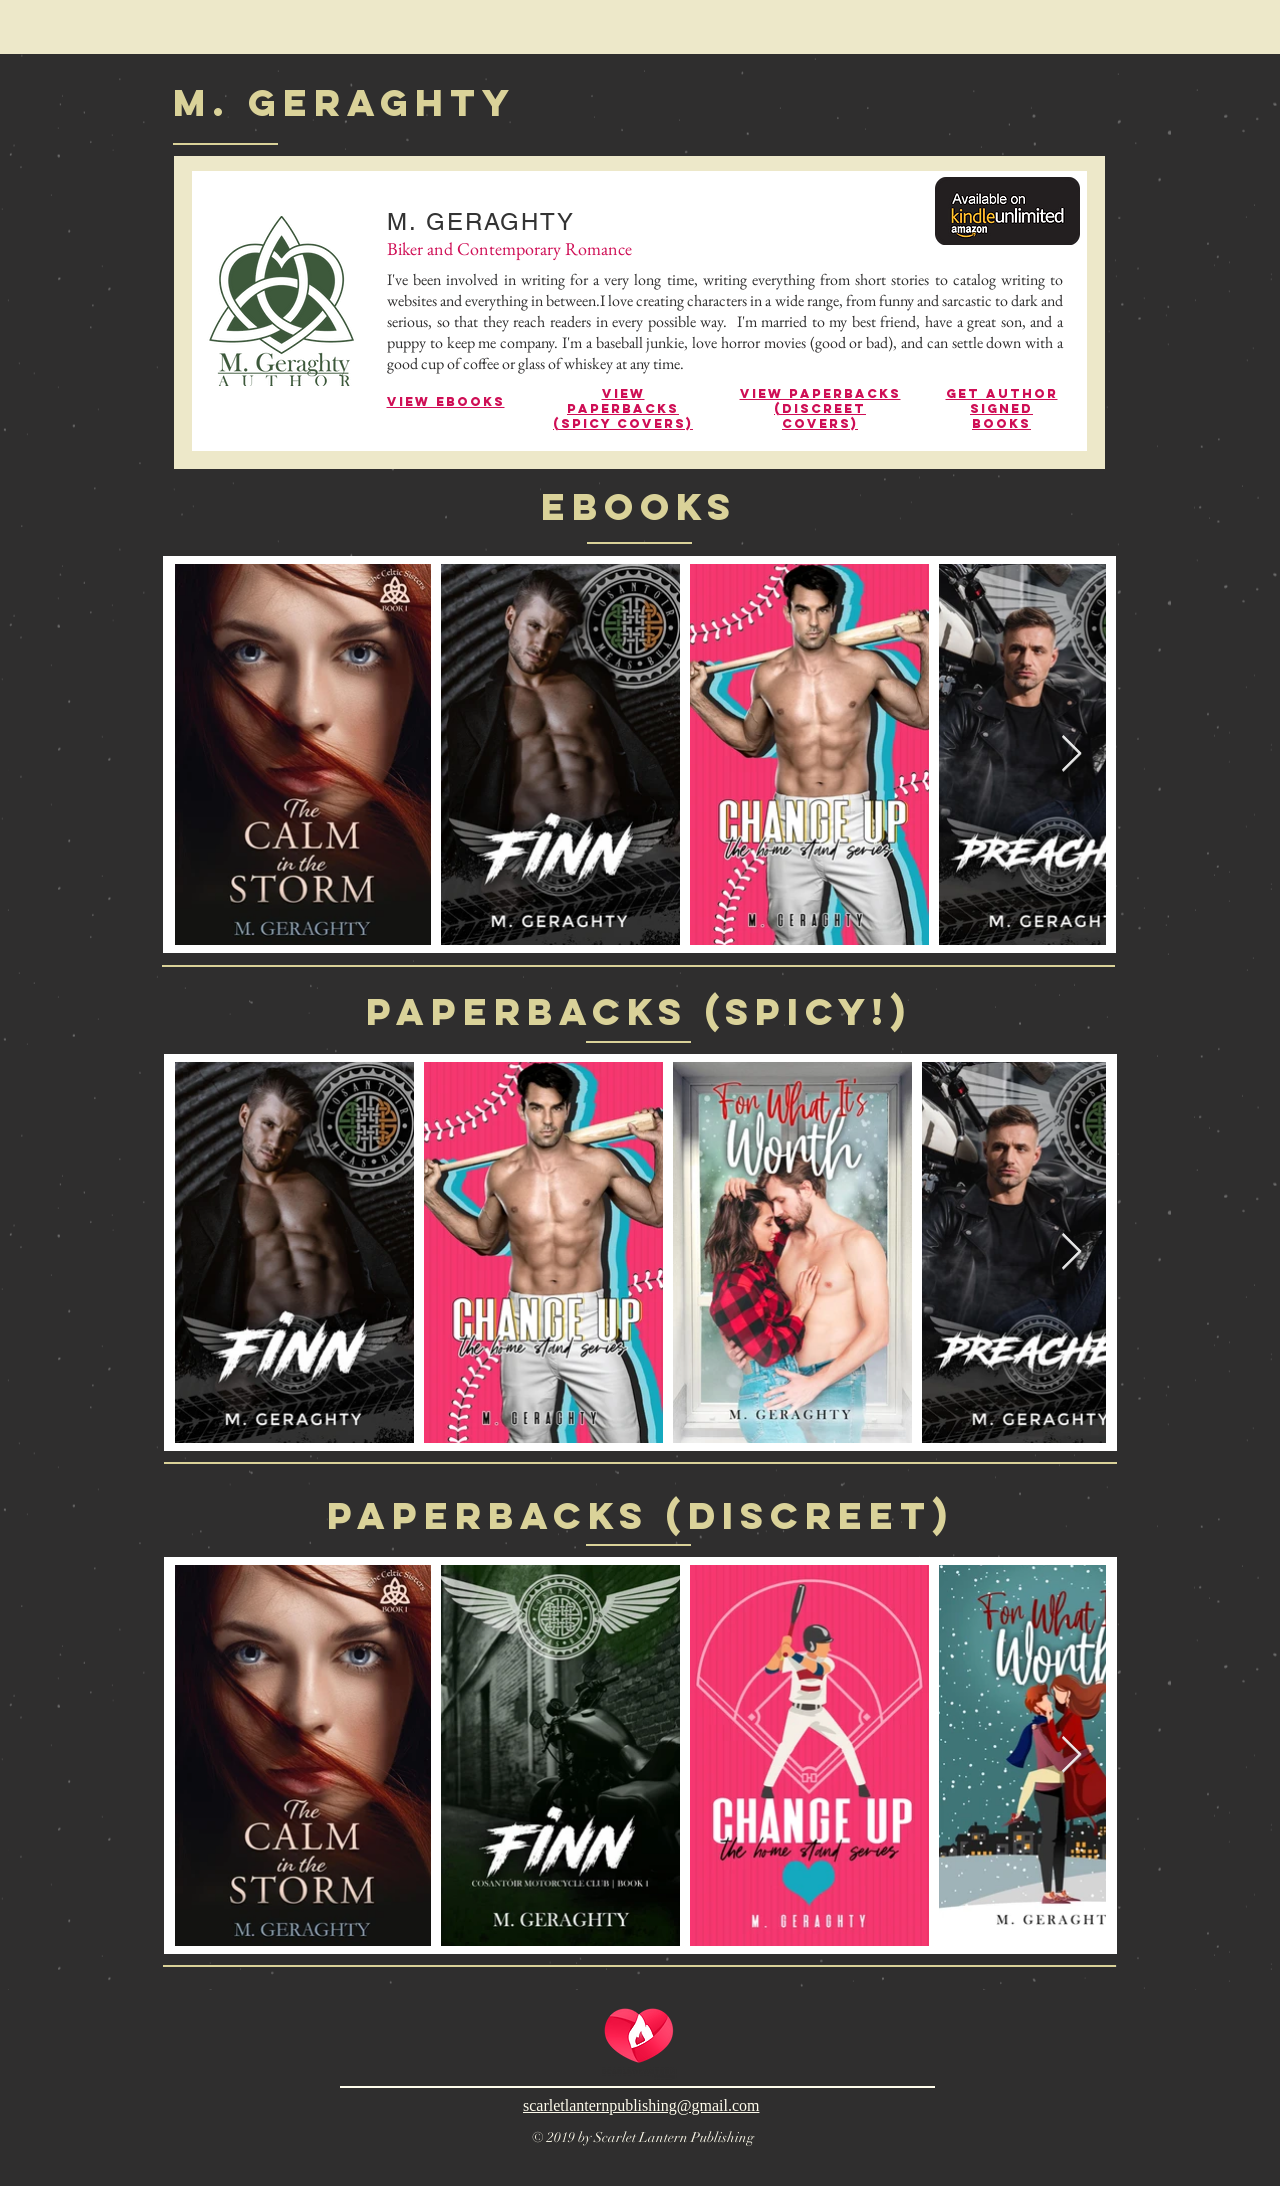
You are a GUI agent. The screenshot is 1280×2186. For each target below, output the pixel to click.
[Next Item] (1071, 754)
